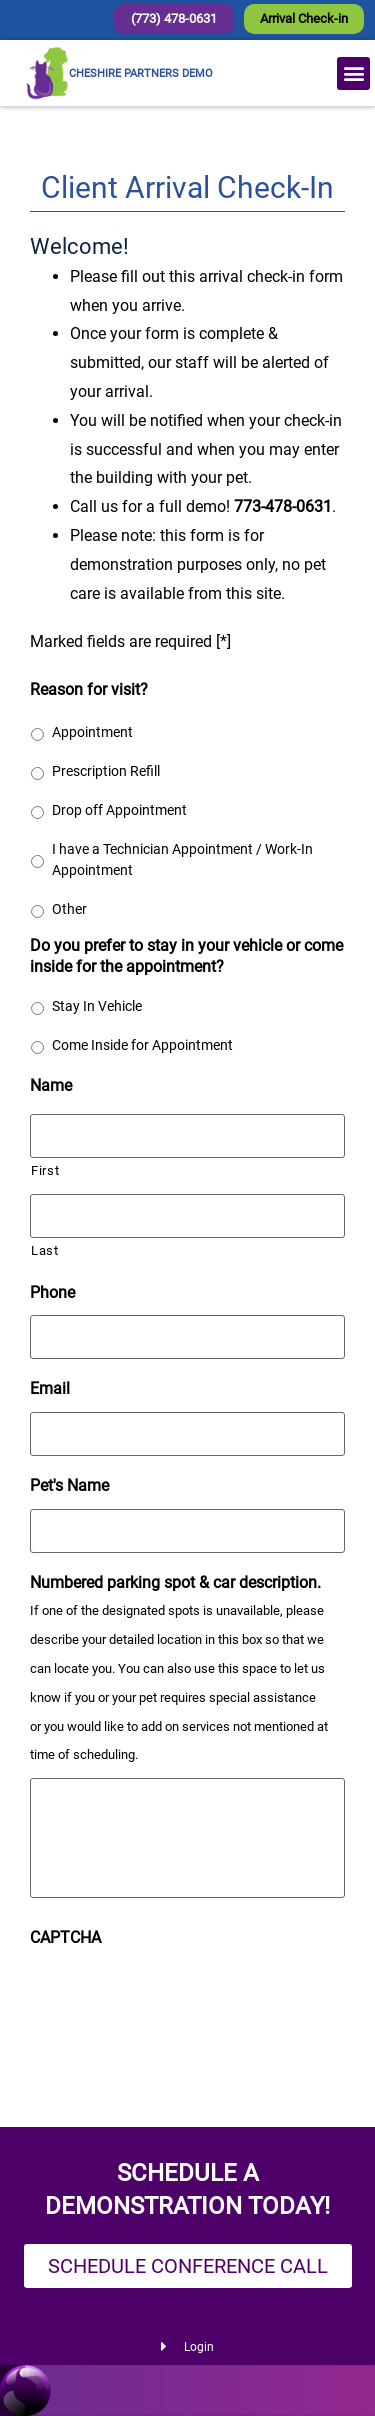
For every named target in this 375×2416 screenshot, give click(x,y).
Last (45, 1250)
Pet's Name (69, 1485)
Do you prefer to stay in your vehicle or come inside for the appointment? (186, 956)
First (45, 1170)
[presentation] (182, 2000)
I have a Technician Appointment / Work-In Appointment (182, 859)
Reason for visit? (89, 689)
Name (51, 1085)
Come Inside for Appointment (142, 1045)
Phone (52, 1292)
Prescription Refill (106, 771)
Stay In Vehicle (97, 1006)
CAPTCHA (65, 1937)
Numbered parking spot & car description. (175, 1582)
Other (69, 909)
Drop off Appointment (119, 810)
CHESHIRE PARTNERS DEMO (141, 73)
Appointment (92, 732)
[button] (353, 73)
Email (50, 1388)
